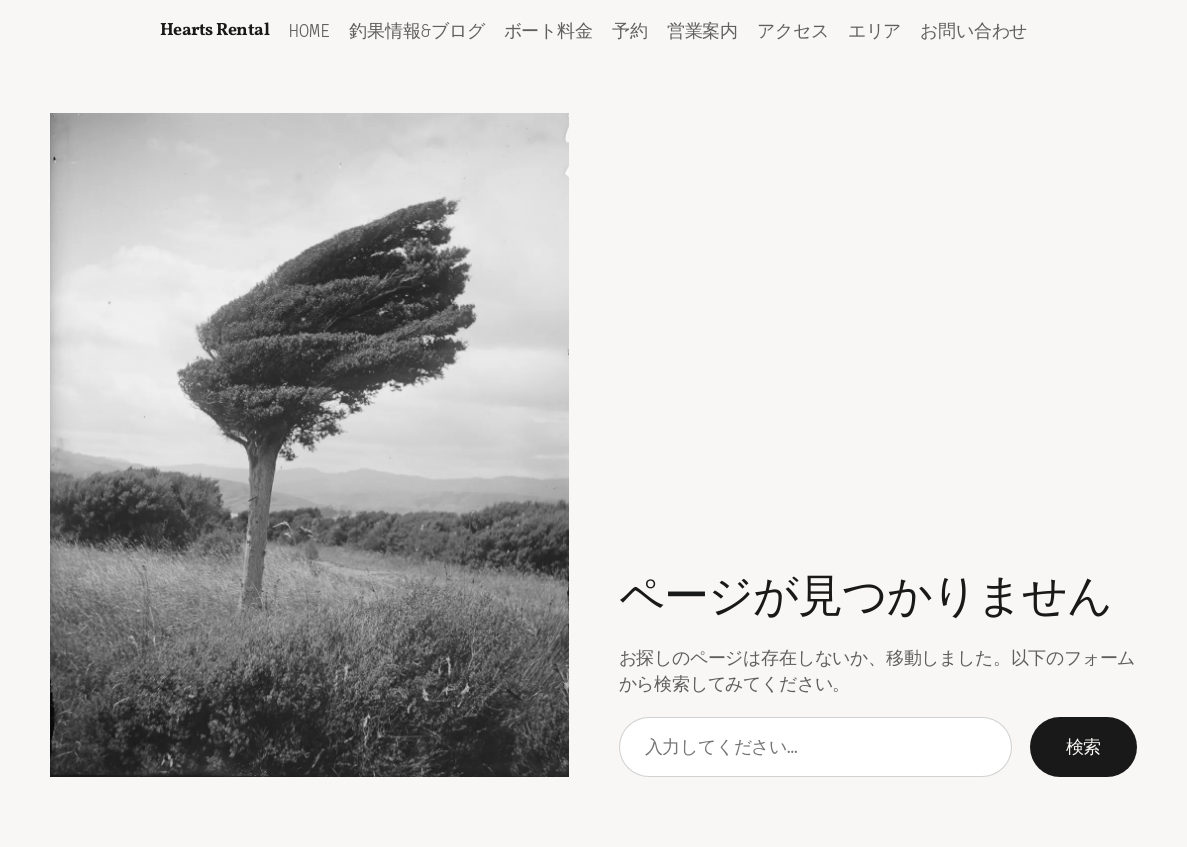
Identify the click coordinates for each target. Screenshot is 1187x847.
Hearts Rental (215, 30)
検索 (1083, 747)
